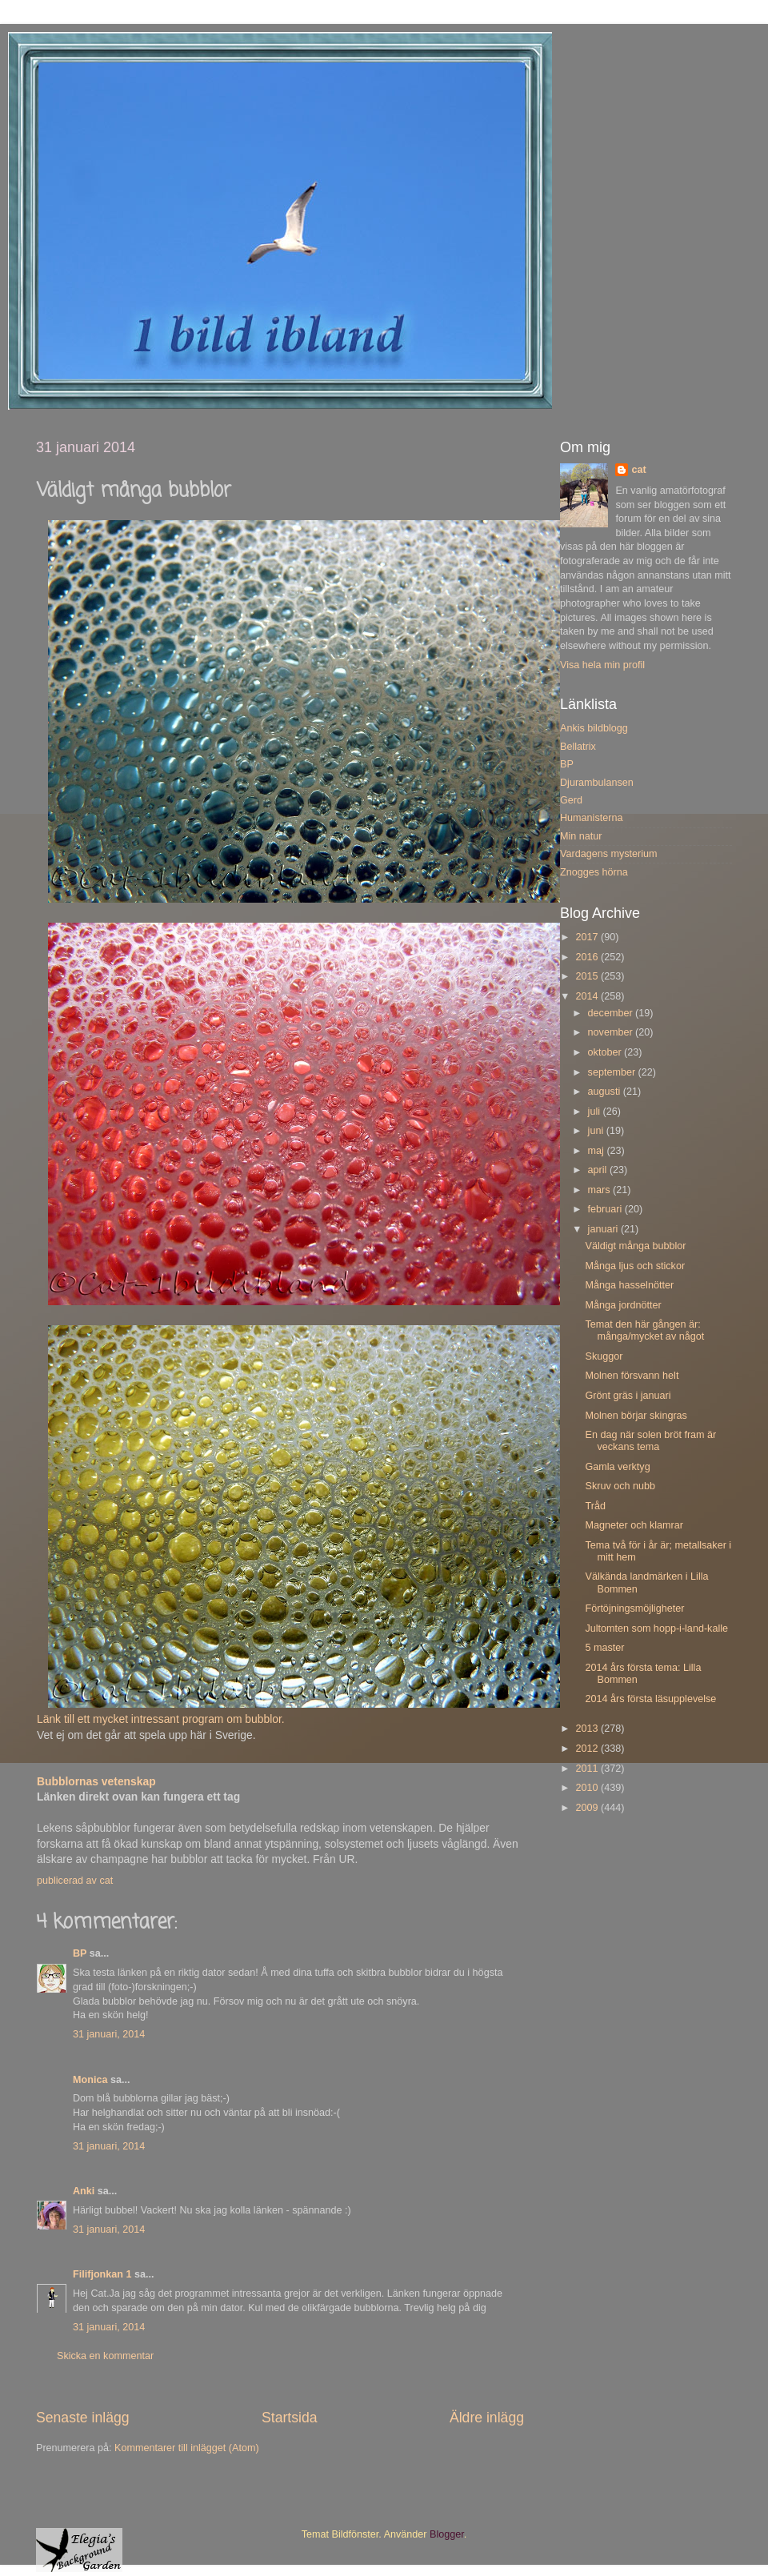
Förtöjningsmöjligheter (634, 1608)
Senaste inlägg (83, 2418)
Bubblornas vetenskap (96, 1781)
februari (606, 1209)
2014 (588, 996)
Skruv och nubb (620, 1486)
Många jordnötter (623, 1305)
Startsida (290, 2418)
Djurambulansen (597, 782)
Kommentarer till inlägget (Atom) (186, 2448)
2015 (588, 976)
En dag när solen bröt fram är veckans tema (650, 1440)
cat (638, 469)
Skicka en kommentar (105, 2356)
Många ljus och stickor (635, 1266)
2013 (588, 1728)
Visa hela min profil (602, 665)
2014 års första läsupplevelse (650, 1699)
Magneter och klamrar (634, 1525)
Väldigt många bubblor (635, 1246)
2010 (588, 1787)
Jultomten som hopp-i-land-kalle (656, 1628)
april (599, 1170)
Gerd (571, 800)
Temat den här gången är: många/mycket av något (644, 1330)
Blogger (447, 2534)
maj (597, 1150)
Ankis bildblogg (594, 728)
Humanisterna (591, 817)
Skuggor (603, 1356)
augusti (605, 1091)
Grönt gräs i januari (627, 1395)
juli (595, 1111)
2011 (588, 1768)
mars (600, 1190)
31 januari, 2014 (109, 2034)
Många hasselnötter (629, 1285)
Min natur (581, 836)
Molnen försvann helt (631, 1375)
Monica (90, 2079)
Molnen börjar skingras (635, 1415)
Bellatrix (578, 746)
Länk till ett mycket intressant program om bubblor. (162, 1719)
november (612, 1032)
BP (79, 1953)
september (613, 1072)
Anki (83, 2191)
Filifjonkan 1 (102, 2274)
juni (597, 1130)
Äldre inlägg (487, 2418)
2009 (588, 1807)
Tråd (595, 1506)
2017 (588, 937)
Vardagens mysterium (609, 853)
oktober (606, 1052)
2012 (588, 1748)
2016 (588, 957)
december (612, 1013)
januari (604, 1229)
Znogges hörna (594, 872)
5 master (604, 1647)
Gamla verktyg (617, 1466)
